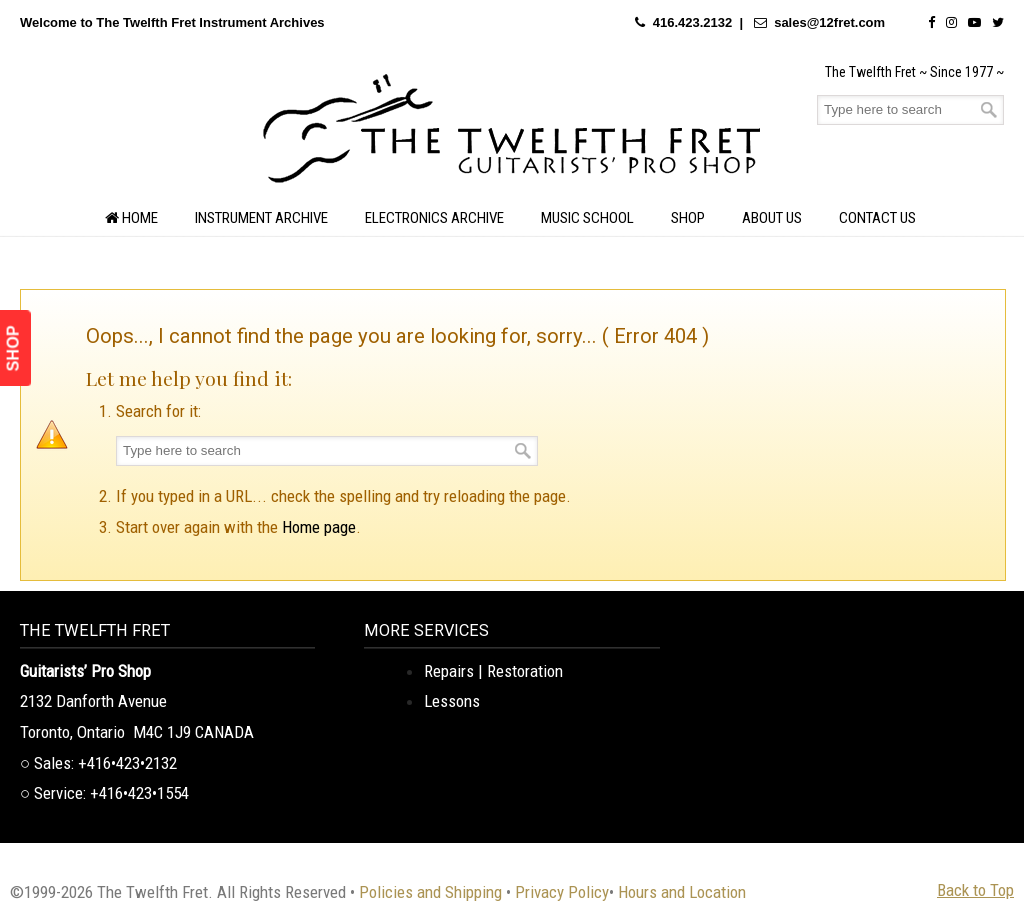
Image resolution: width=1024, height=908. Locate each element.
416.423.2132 (693, 22)
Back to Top (975, 890)
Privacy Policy (562, 892)
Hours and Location (682, 892)
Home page (319, 527)
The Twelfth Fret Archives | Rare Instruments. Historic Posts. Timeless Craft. (512, 134)
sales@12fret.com (829, 22)
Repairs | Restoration (493, 671)
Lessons (452, 701)
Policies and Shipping (430, 892)
